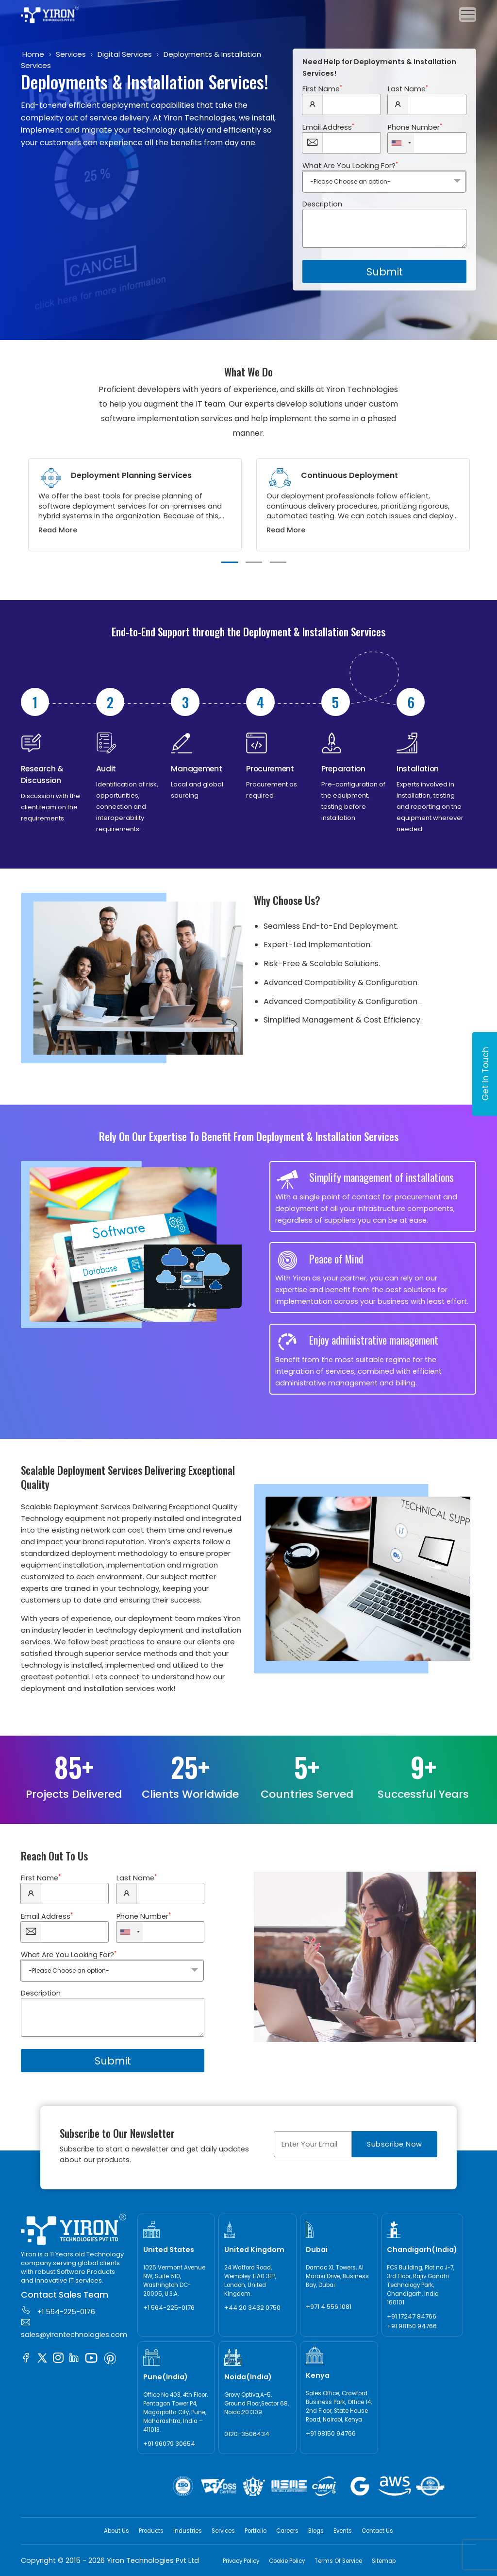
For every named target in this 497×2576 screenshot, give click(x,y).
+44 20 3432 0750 (252, 2307)
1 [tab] (229, 562)
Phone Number (415, 127)
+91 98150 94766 (412, 2326)
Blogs (316, 2531)
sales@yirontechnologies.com (74, 2328)
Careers (287, 2531)
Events (342, 2531)
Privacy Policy (241, 2561)
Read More (57, 530)
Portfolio (255, 2531)
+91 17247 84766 (411, 2316)
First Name (322, 89)
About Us (116, 2531)
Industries (187, 2531)
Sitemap (384, 2561)
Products (151, 2531)
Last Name (408, 89)
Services (71, 54)
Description (322, 204)
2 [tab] (254, 562)
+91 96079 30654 (169, 2443)
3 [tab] (278, 562)
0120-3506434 (246, 2434)
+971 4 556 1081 (328, 2306)
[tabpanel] (135, 504)
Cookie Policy (287, 2561)
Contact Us (377, 2531)
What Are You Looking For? (350, 166)
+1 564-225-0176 (58, 2311)
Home (33, 54)
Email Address (328, 127)
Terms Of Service (338, 2561)
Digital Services (125, 54)
